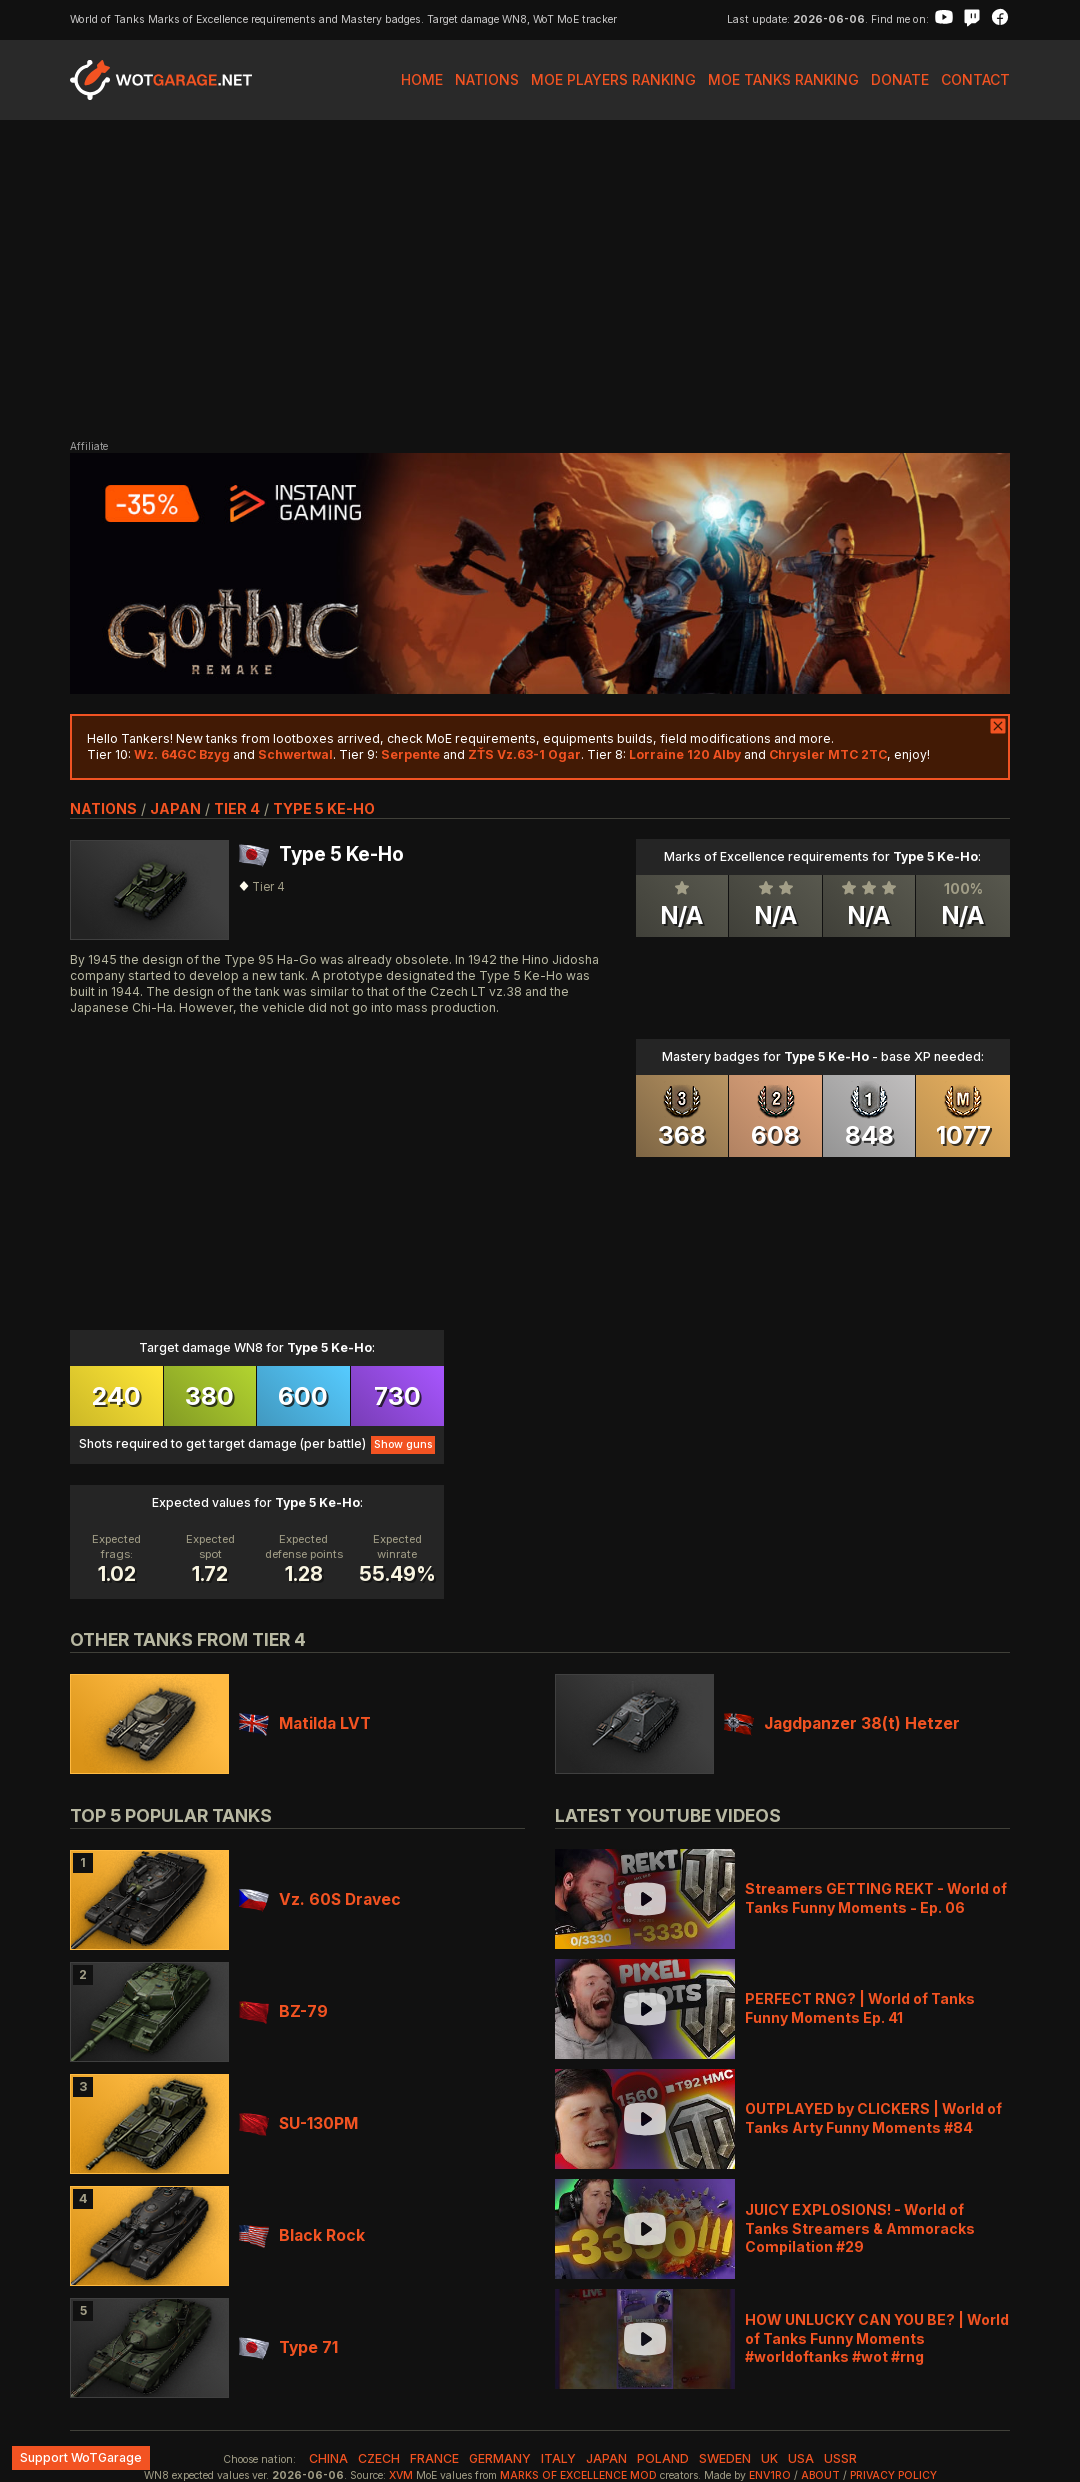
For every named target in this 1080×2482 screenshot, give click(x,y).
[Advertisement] (540, 280)
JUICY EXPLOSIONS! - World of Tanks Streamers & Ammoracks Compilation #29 (860, 2227)
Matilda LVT (305, 1723)
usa (801, 2458)
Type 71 (288, 2347)
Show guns (403, 1444)
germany (500, 2458)
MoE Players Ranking (613, 79)
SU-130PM (298, 2123)
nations (103, 808)
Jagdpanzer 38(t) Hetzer (842, 1723)
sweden (725, 2458)
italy (558, 2458)
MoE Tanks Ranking (783, 79)
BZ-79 (283, 2011)
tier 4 (237, 808)
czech (379, 2458)
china (328, 2458)
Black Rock (302, 2235)
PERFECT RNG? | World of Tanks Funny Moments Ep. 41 (860, 2007)
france (434, 2458)
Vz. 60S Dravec (320, 1899)
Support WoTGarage (81, 2457)
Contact (975, 79)
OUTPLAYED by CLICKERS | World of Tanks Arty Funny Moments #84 (873, 2117)
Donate (900, 79)
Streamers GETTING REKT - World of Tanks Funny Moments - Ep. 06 (876, 1897)
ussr (840, 2458)
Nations (487, 79)
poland (663, 2458)
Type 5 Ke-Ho (324, 808)
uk (769, 2458)
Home (422, 79)
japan (175, 808)
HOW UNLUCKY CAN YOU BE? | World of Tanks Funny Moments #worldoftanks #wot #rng (877, 2337)
